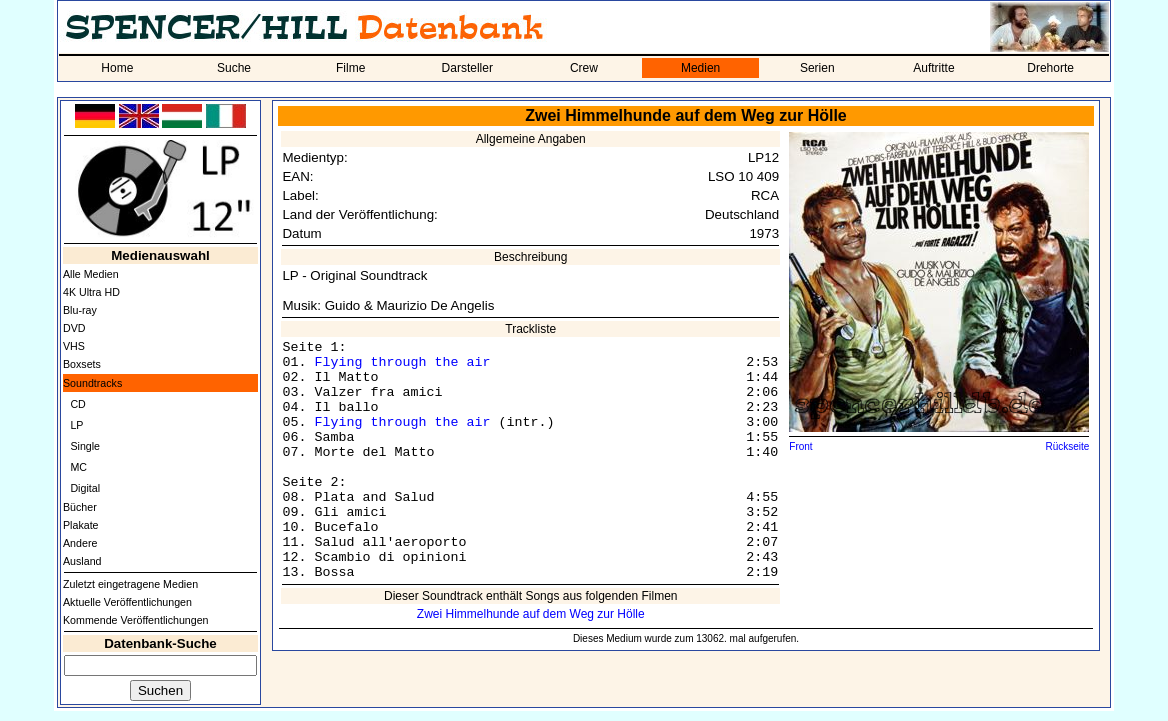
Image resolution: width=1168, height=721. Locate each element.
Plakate (81, 525)
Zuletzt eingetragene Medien (130, 584)
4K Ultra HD (91, 292)
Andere (80, 543)
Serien (817, 68)
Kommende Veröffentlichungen (136, 620)
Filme (350, 68)
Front (800, 446)
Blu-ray (80, 310)
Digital (85, 488)
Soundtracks (92, 383)
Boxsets (82, 364)
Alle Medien (91, 274)
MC (78, 467)
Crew (584, 68)
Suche (234, 68)
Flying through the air (402, 362)
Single (85, 446)
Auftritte (933, 68)
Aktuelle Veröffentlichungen (127, 602)
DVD (74, 328)
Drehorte (1050, 68)
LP (76, 425)
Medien (700, 68)
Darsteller (467, 68)
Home (117, 68)
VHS (74, 346)
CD (77, 404)
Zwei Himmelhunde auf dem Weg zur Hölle (531, 614)
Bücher (80, 507)
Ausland (82, 561)
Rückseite (1067, 446)
